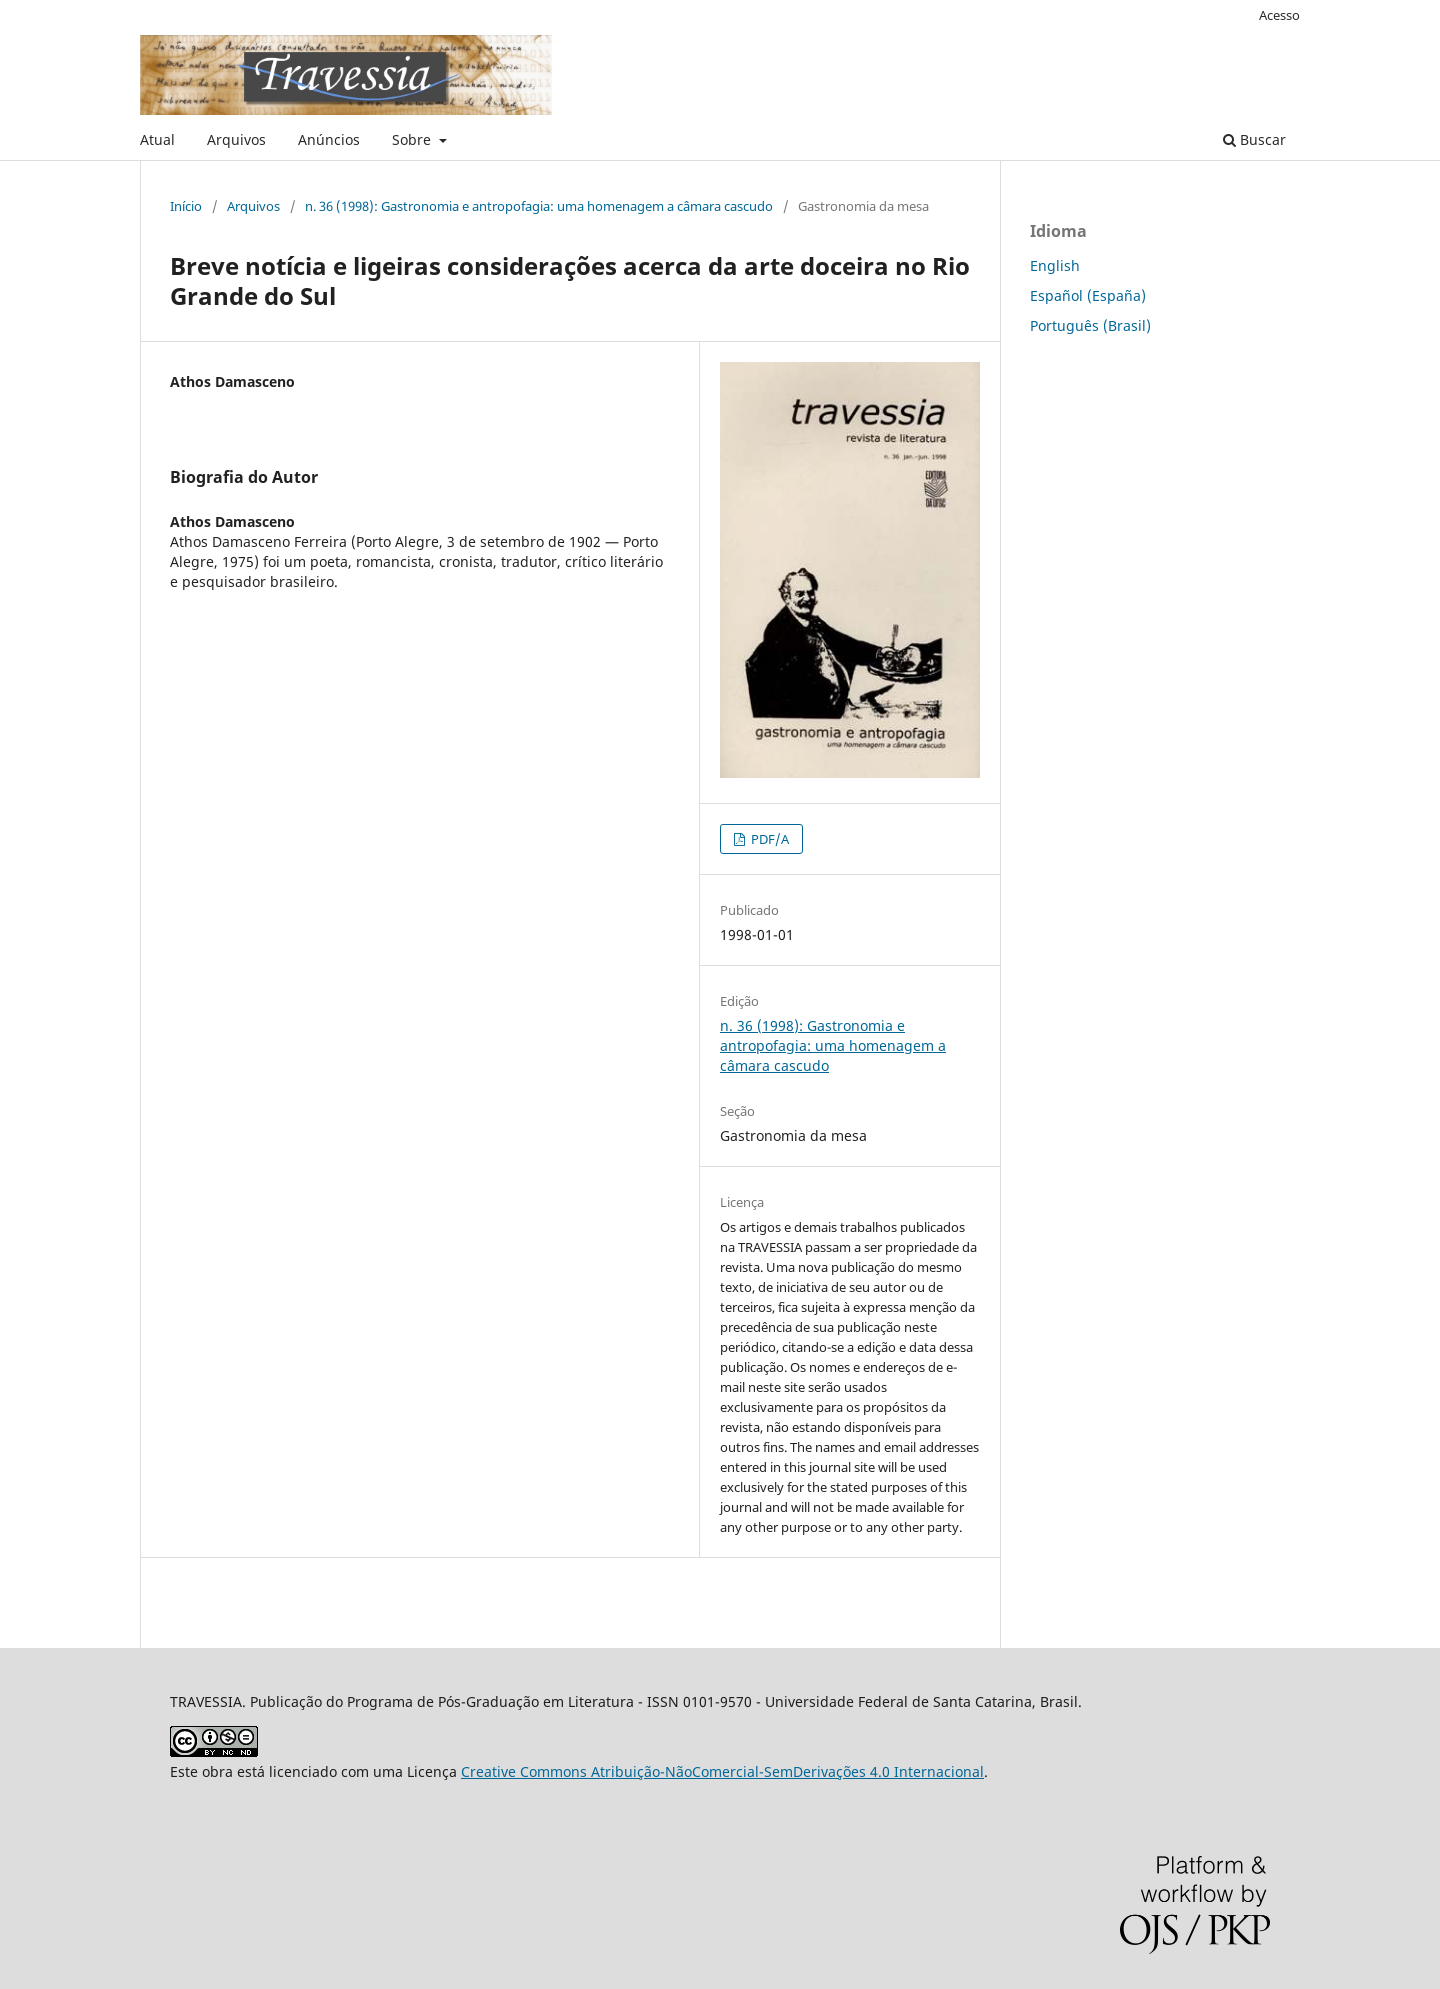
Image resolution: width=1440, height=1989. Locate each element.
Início (186, 206)
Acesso (1279, 15)
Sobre (413, 139)
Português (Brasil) (1090, 325)
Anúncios (329, 139)
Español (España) (1088, 295)
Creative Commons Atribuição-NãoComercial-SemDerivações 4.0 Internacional (722, 1771)
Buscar (1254, 139)
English (1055, 265)
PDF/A (768, 839)
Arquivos (236, 139)
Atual (157, 139)
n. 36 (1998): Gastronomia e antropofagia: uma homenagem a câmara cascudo (539, 206)
